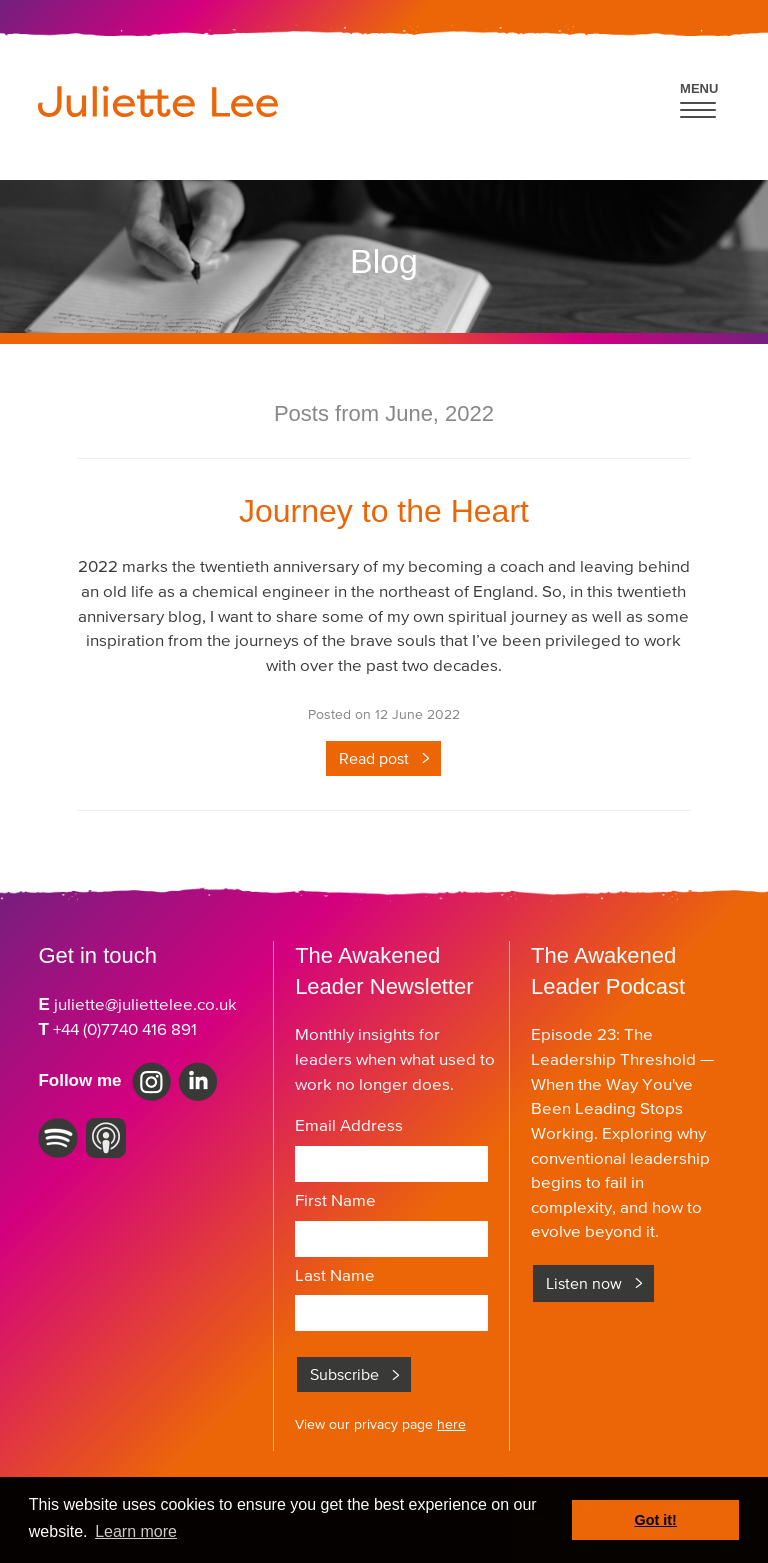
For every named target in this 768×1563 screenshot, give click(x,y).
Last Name (335, 1275)
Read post (374, 758)
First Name (335, 1200)
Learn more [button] (136, 1531)
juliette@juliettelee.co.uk (145, 1004)
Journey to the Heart (384, 511)
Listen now (584, 1283)
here (451, 1424)
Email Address (349, 1125)
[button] (699, 97)
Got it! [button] (656, 1520)
